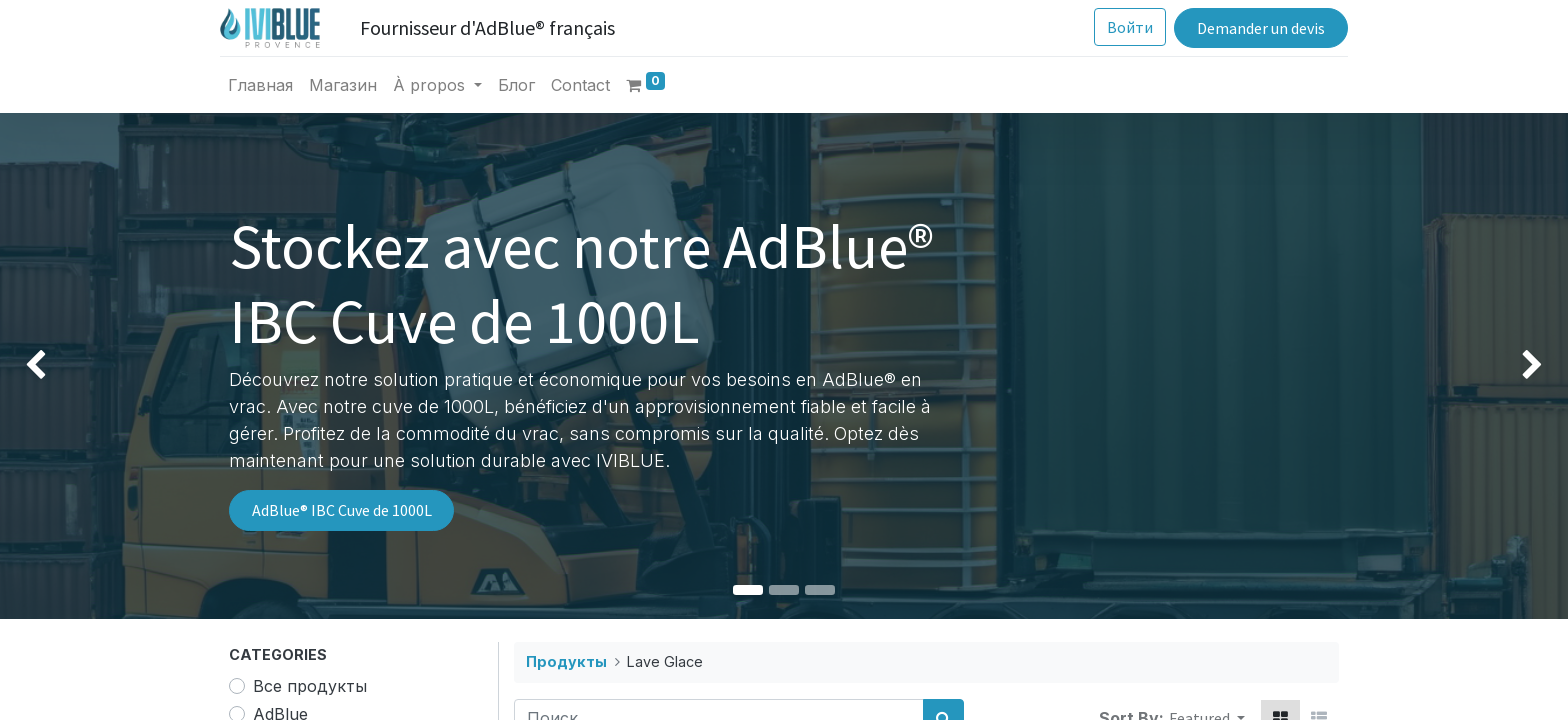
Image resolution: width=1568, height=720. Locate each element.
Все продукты (310, 686)
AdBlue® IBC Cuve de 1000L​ (342, 510)
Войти (1122, 27)
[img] (62, 365)
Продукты (566, 661)
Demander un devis (1252, 28)
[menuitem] (269, 85)
